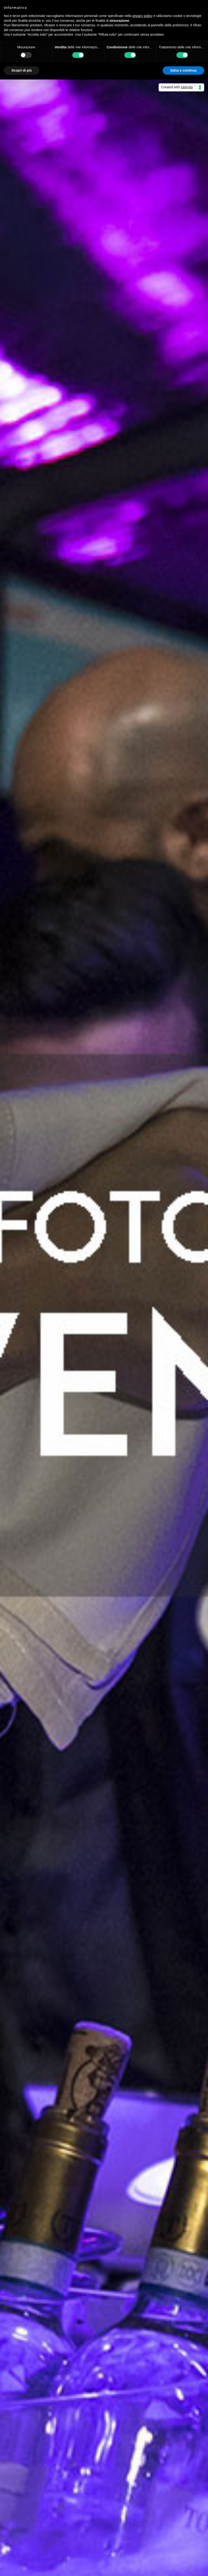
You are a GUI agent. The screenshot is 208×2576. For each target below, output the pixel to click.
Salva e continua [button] (183, 70)
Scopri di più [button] (21, 70)
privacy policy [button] (143, 16)
